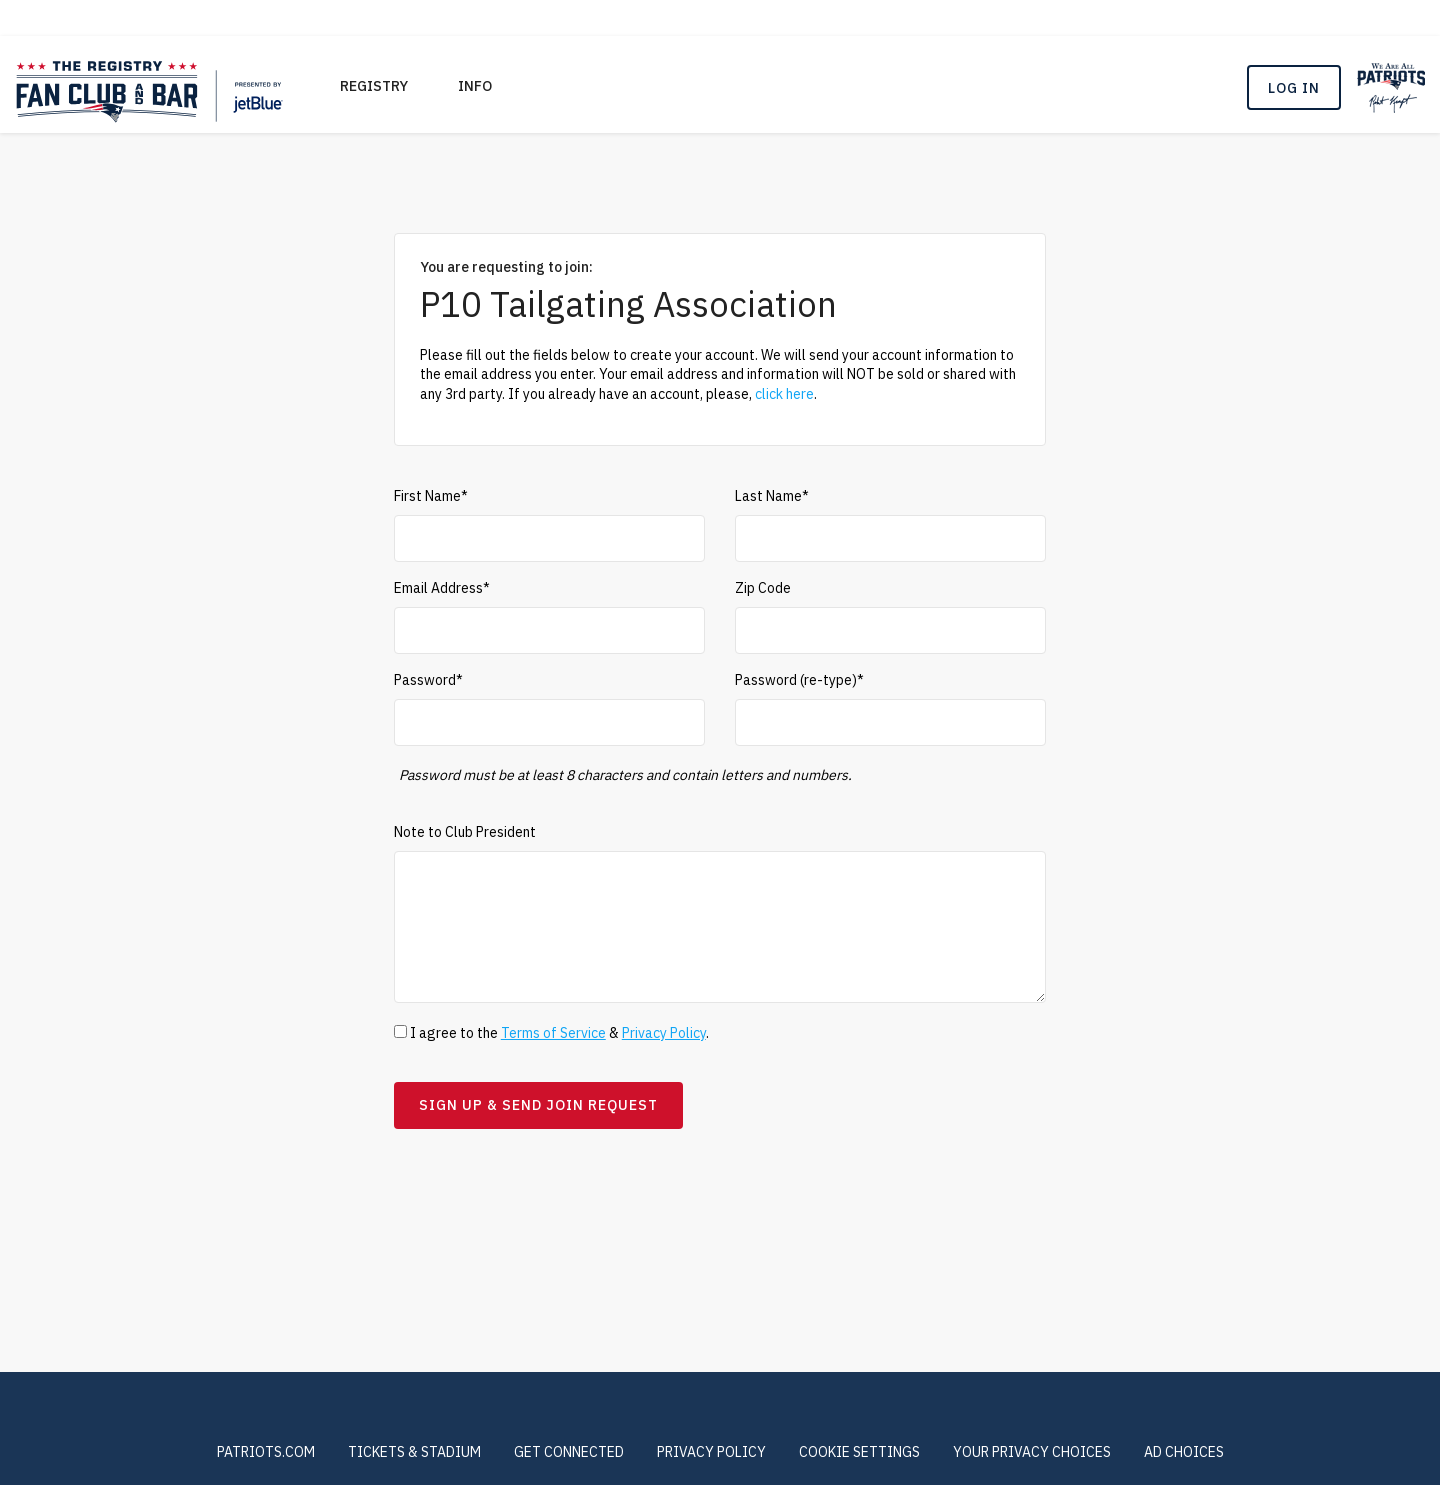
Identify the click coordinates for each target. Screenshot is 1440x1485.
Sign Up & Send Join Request (538, 1105)
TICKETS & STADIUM (414, 1452)
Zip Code (763, 588)
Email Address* (442, 588)
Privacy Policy (664, 1033)
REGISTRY (374, 86)
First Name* (431, 496)
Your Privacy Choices (1032, 1452)
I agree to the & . (551, 1033)
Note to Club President (465, 832)
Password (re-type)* (799, 680)
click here (784, 394)
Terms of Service (553, 1033)
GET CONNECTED (569, 1452)
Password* (428, 680)
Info (475, 86)
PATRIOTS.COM (266, 1452)
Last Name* (772, 496)
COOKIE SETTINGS (859, 1452)
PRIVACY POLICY (711, 1452)
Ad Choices (1184, 1452)
